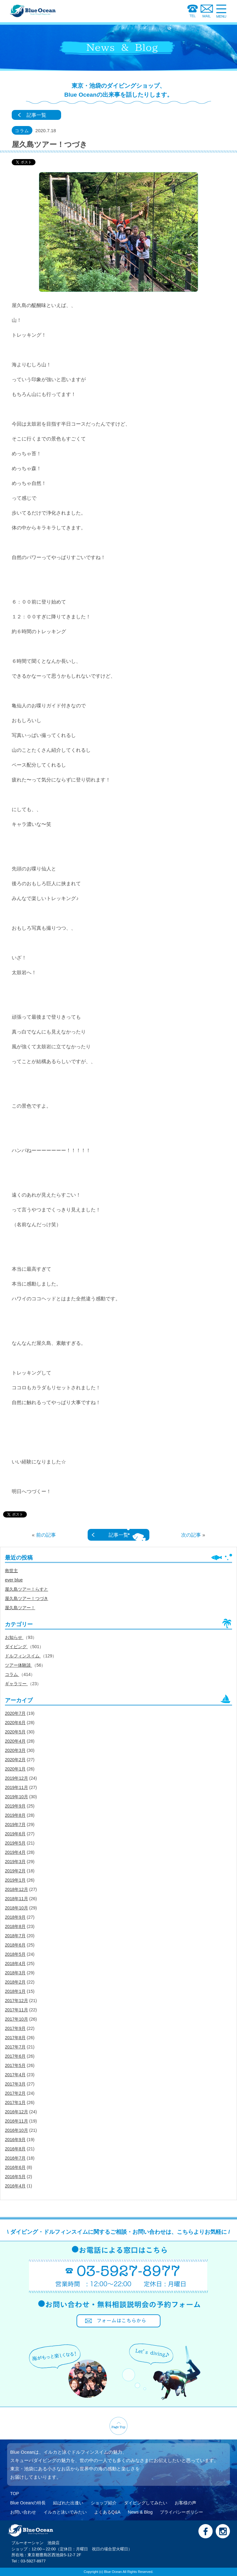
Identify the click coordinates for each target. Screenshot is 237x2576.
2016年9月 (15, 2139)
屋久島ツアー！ (20, 1607)
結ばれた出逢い (68, 2502)
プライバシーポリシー (181, 2512)
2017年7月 (15, 2046)
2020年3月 (15, 1750)
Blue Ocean (113, 2572)
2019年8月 (15, 1815)
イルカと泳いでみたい (65, 2512)
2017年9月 (15, 2028)
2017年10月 (16, 2019)
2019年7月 (15, 1824)
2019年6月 (15, 1833)
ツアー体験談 (18, 1665)
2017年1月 (15, 2102)
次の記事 (191, 1535)
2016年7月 (15, 2158)
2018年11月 (16, 1898)
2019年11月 (16, 1787)
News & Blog (140, 2512)
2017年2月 (15, 2093)
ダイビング (16, 1646)
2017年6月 (15, 2056)
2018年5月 (15, 1954)
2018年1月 (15, 1991)
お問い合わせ (23, 2512)
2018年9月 (15, 1917)
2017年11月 (16, 2009)
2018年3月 (15, 1972)
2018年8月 (15, 1926)
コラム (12, 1674)
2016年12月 (16, 2111)
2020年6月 (15, 1722)
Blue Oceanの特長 (28, 2502)
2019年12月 (16, 1778)
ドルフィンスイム (23, 1655)
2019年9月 (15, 1806)
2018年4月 (15, 1963)
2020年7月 (15, 1713)
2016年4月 (15, 2185)
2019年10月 (16, 1796)
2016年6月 (15, 2167)
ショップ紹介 (104, 2502)
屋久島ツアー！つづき (26, 1598)
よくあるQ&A (107, 2512)
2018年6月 (15, 1945)
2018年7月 (15, 1935)
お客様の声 (185, 2502)
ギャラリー (16, 1683)
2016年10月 (16, 2130)
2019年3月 (15, 1861)
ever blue (14, 1579)
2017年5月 (15, 2065)
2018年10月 (16, 1907)
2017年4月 (15, 2074)
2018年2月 (15, 1982)
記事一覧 (36, 115)
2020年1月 (15, 1768)
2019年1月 (15, 1880)
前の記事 (46, 1535)
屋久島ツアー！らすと (26, 1589)
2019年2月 (15, 1870)
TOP (14, 2493)
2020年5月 (15, 1731)
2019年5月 (15, 1843)
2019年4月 (15, 1852)
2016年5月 (15, 2176)
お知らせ (14, 1637)
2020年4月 (15, 1741)
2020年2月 (15, 1759)
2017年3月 (15, 2083)
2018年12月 (16, 1889)
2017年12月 (16, 2000)
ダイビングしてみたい (145, 2502)
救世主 (11, 1570)
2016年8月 (15, 2148)
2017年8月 (15, 2037)
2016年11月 (16, 2121)
